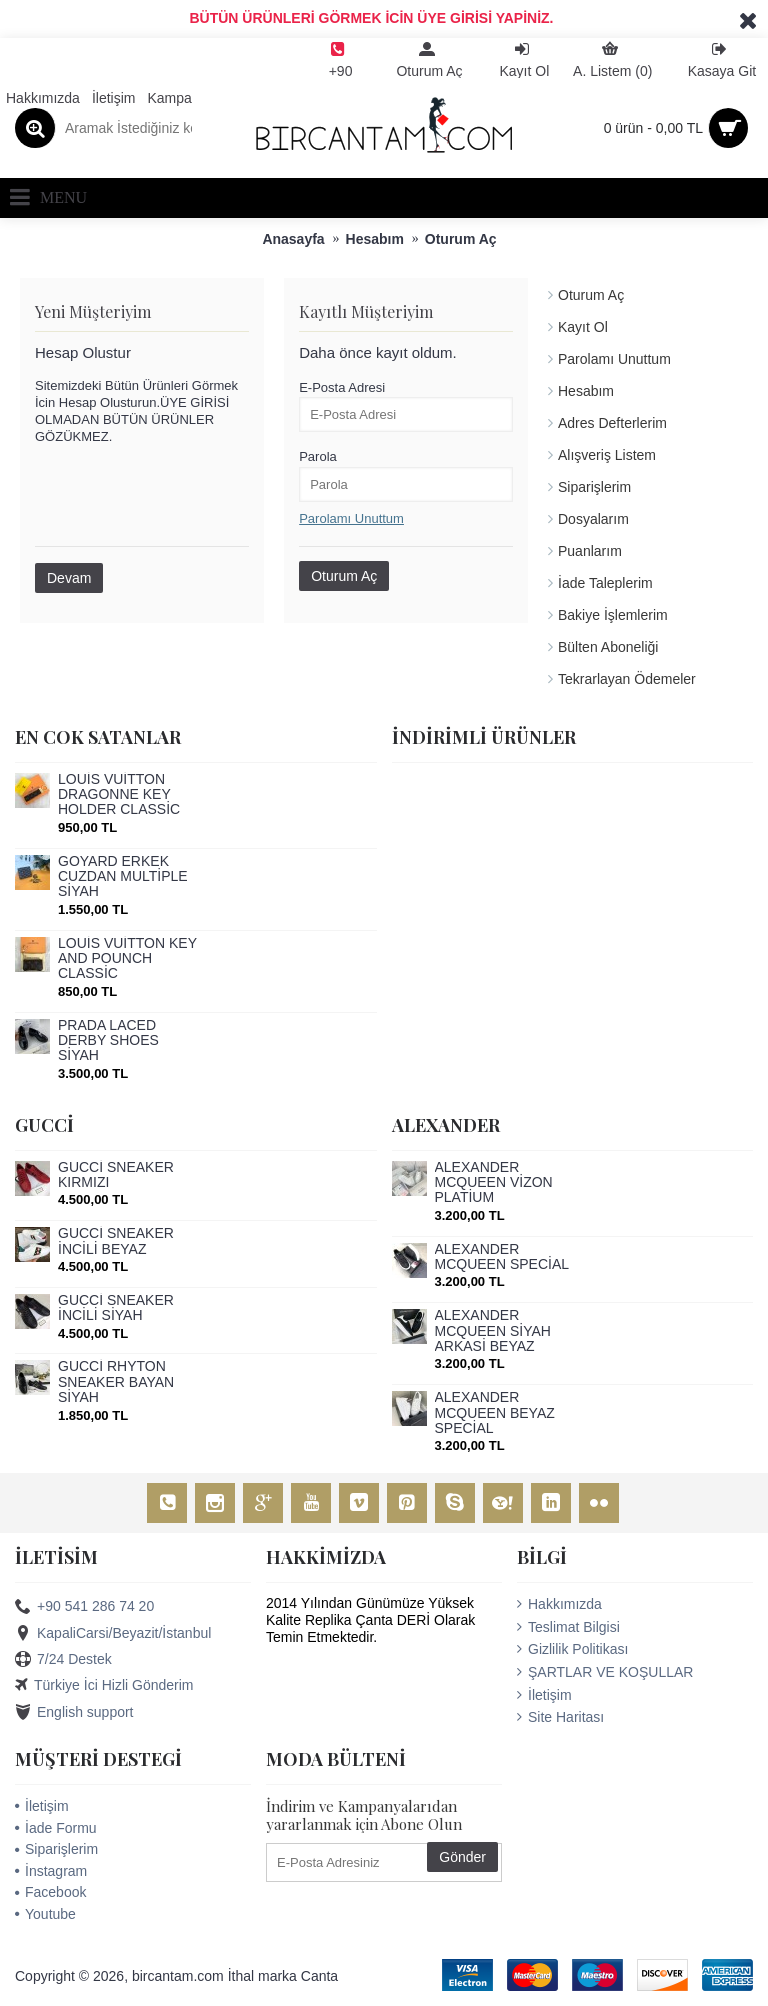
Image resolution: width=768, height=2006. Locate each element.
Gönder (462, 1857)
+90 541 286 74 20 (84, 1607)
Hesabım (586, 391)
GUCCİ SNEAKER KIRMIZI (116, 1175)
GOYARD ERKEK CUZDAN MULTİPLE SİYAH (123, 877)
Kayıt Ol (583, 327)
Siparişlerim (594, 487)
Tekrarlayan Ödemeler (627, 679)
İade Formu (56, 1828)
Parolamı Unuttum (614, 359)
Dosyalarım (593, 519)
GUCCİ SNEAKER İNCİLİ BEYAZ (116, 1241)
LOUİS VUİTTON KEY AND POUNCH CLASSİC (127, 959)
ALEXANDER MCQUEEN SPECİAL (502, 1257)
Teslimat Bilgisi (568, 1627)
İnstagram (51, 1871)
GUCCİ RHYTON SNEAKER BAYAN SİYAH (116, 1382)
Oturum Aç (591, 295)
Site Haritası (560, 1717)
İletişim (544, 1695)
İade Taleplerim (605, 583)
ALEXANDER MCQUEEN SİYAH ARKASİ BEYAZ (493, 1331)
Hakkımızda (559, 1604)
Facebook (50, 1892)
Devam (69, 578)
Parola (318, 456)
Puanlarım (590, 551)
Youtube (45, 1914)
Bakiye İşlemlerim (613, 615)
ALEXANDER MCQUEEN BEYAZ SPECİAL (495, 1413)
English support (74, 1713)
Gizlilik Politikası (572, 1649)
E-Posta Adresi (342, 387)
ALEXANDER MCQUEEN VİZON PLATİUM (494, 1183)
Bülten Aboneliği (608, 647)
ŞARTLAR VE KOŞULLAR (605, 1672)
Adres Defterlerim (612, 423)
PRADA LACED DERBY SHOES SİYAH (108, 1041)
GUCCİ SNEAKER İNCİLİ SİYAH (116, 1308)
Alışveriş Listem (607, 455)
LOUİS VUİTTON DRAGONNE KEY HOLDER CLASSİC (119, 795)
